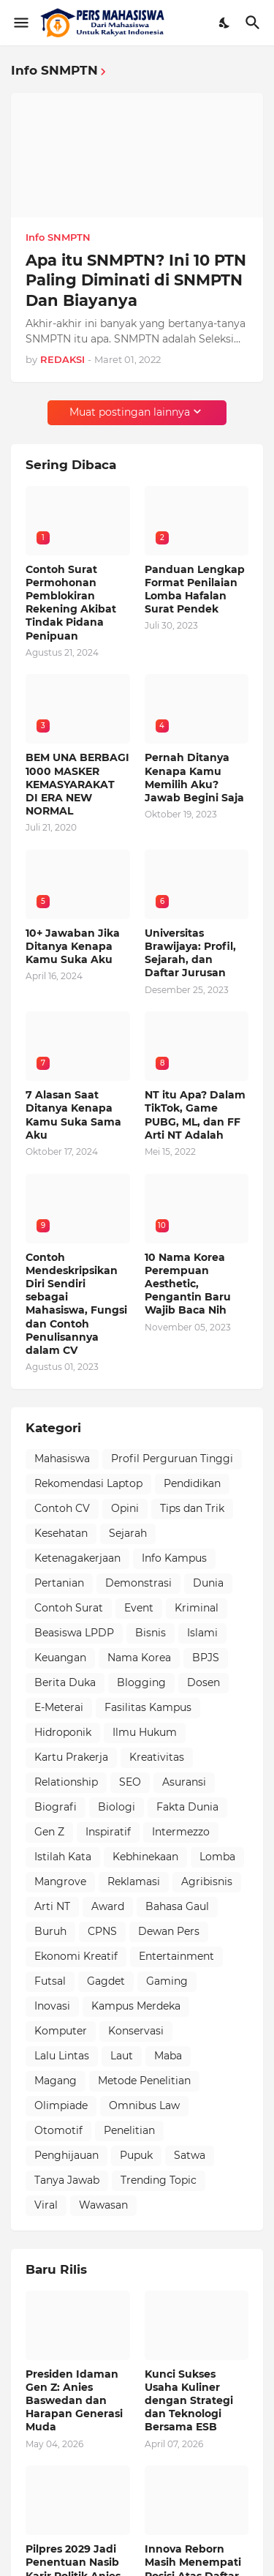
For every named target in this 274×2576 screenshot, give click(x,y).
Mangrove (60, 1881)
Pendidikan (192, 1483)
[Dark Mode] (225, 22)
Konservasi (136, 2030)
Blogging (141, 1682)
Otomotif (58, 2130)
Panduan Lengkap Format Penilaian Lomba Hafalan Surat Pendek (195, 589)
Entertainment (176, 1956)
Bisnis (150, 1632)
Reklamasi (133, 1881)
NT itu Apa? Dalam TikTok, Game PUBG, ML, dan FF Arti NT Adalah (195, 1115)
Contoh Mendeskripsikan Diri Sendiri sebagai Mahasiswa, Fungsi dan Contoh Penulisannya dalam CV (76, 1304)
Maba (168, 2055)
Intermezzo (181, 1831)
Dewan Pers (168, 1931)
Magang (55, 2080)
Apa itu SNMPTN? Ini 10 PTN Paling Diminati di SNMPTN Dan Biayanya (136, 280)
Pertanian (59, 1583)
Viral (46, 2205)
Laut (121, 2055)
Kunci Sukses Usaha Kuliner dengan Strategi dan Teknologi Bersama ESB (189, 2400)
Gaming (167, 1981)
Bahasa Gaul (177, 1906)
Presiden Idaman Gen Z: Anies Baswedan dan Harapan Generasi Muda (74, 2400)
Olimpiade (61, 2105)
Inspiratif (108, 1831)
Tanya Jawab (66, 2180)
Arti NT (52, 1906)
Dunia (208, 1583)
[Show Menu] (20, 22)
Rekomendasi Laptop (88, 1483)
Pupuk (136, 2155)
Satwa (189, 2155)
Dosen (203, 1682)
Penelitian (129, 2130)
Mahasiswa (62, 1458)
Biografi (55, 1806)
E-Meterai (58, 1707)
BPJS (205, 1657)
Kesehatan (61, 1533)
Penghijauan (66, 2155)
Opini (125, 1508)
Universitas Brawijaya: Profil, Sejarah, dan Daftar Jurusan (190, 953)
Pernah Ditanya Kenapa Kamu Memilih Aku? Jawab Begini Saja (194, 777)
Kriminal (196, 1607)
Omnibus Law (144, 2105)
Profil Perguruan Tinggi (172, 1458)
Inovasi (52, 2005)
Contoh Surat (68, 1607)
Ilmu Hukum (145, 1732)
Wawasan (103, 2205)
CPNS (102, 1931)
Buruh (50, 1931)
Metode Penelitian (144, 2080)
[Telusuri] (254, 22)
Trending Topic (159, 2180)
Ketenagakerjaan (77, 1558)
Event (138, 1607)
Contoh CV (62, 1508)
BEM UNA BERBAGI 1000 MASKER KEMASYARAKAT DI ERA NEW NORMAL (77, 784)
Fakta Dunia (187, 1806)
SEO (130, 1782)
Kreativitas (156, 1757)
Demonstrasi (138, 1583)
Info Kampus (174, 1558)
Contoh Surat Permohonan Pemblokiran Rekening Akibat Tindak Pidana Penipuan (71, 603)
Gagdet (106, 1981)
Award (107, 1906)
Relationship (66, 1782)
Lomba (217, 1856)
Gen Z (49, 1831)
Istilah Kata (62, 1856)
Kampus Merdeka (135, 2005)
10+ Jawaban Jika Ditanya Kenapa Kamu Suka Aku (73, 946)
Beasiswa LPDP (74, 1632)
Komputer (60, 2030)
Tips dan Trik (192, 1508)
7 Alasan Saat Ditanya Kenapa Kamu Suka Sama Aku (73, 1115)
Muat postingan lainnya (129, 412)
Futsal (50, 1981)
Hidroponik (62, 1732)
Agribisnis (206, 1881)
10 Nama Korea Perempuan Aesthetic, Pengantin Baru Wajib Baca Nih (188, 1284)
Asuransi (184, 1782)
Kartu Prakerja (71, 1757)
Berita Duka (65, 1682)
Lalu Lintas (61, 2055)
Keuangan (60, 1657)
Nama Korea (139, 1657)
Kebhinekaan (145, 1856)
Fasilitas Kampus (147, 1707)
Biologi (116, 1806)
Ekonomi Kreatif (76, 1956)
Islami (202, 1632)
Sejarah (128, 1533)
